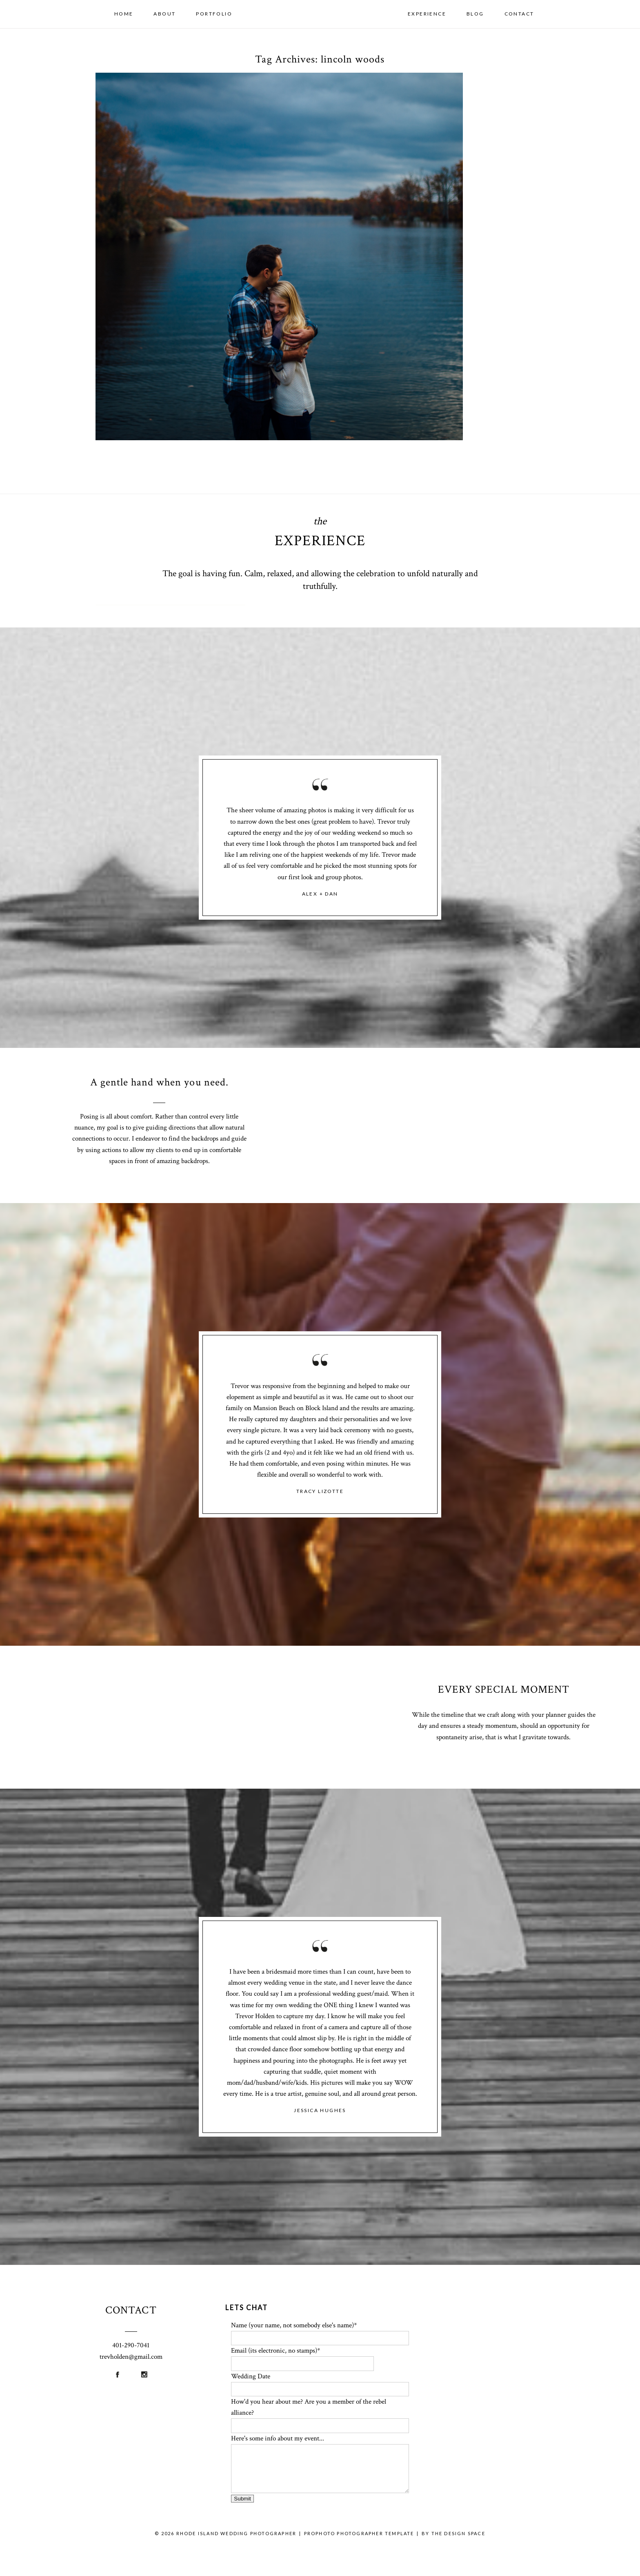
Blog (475, 14)
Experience (427, 14)
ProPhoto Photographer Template (359, 2533)
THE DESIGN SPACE (458, 2533)
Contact (519, 14)
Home (123, 14)
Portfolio (214, 14)
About (164, 14)
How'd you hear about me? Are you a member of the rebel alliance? (308, 2407)
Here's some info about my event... (277, 2438)
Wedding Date (250, 2376)
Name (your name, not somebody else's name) (292, 2325)
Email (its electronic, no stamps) (274, 2350)
